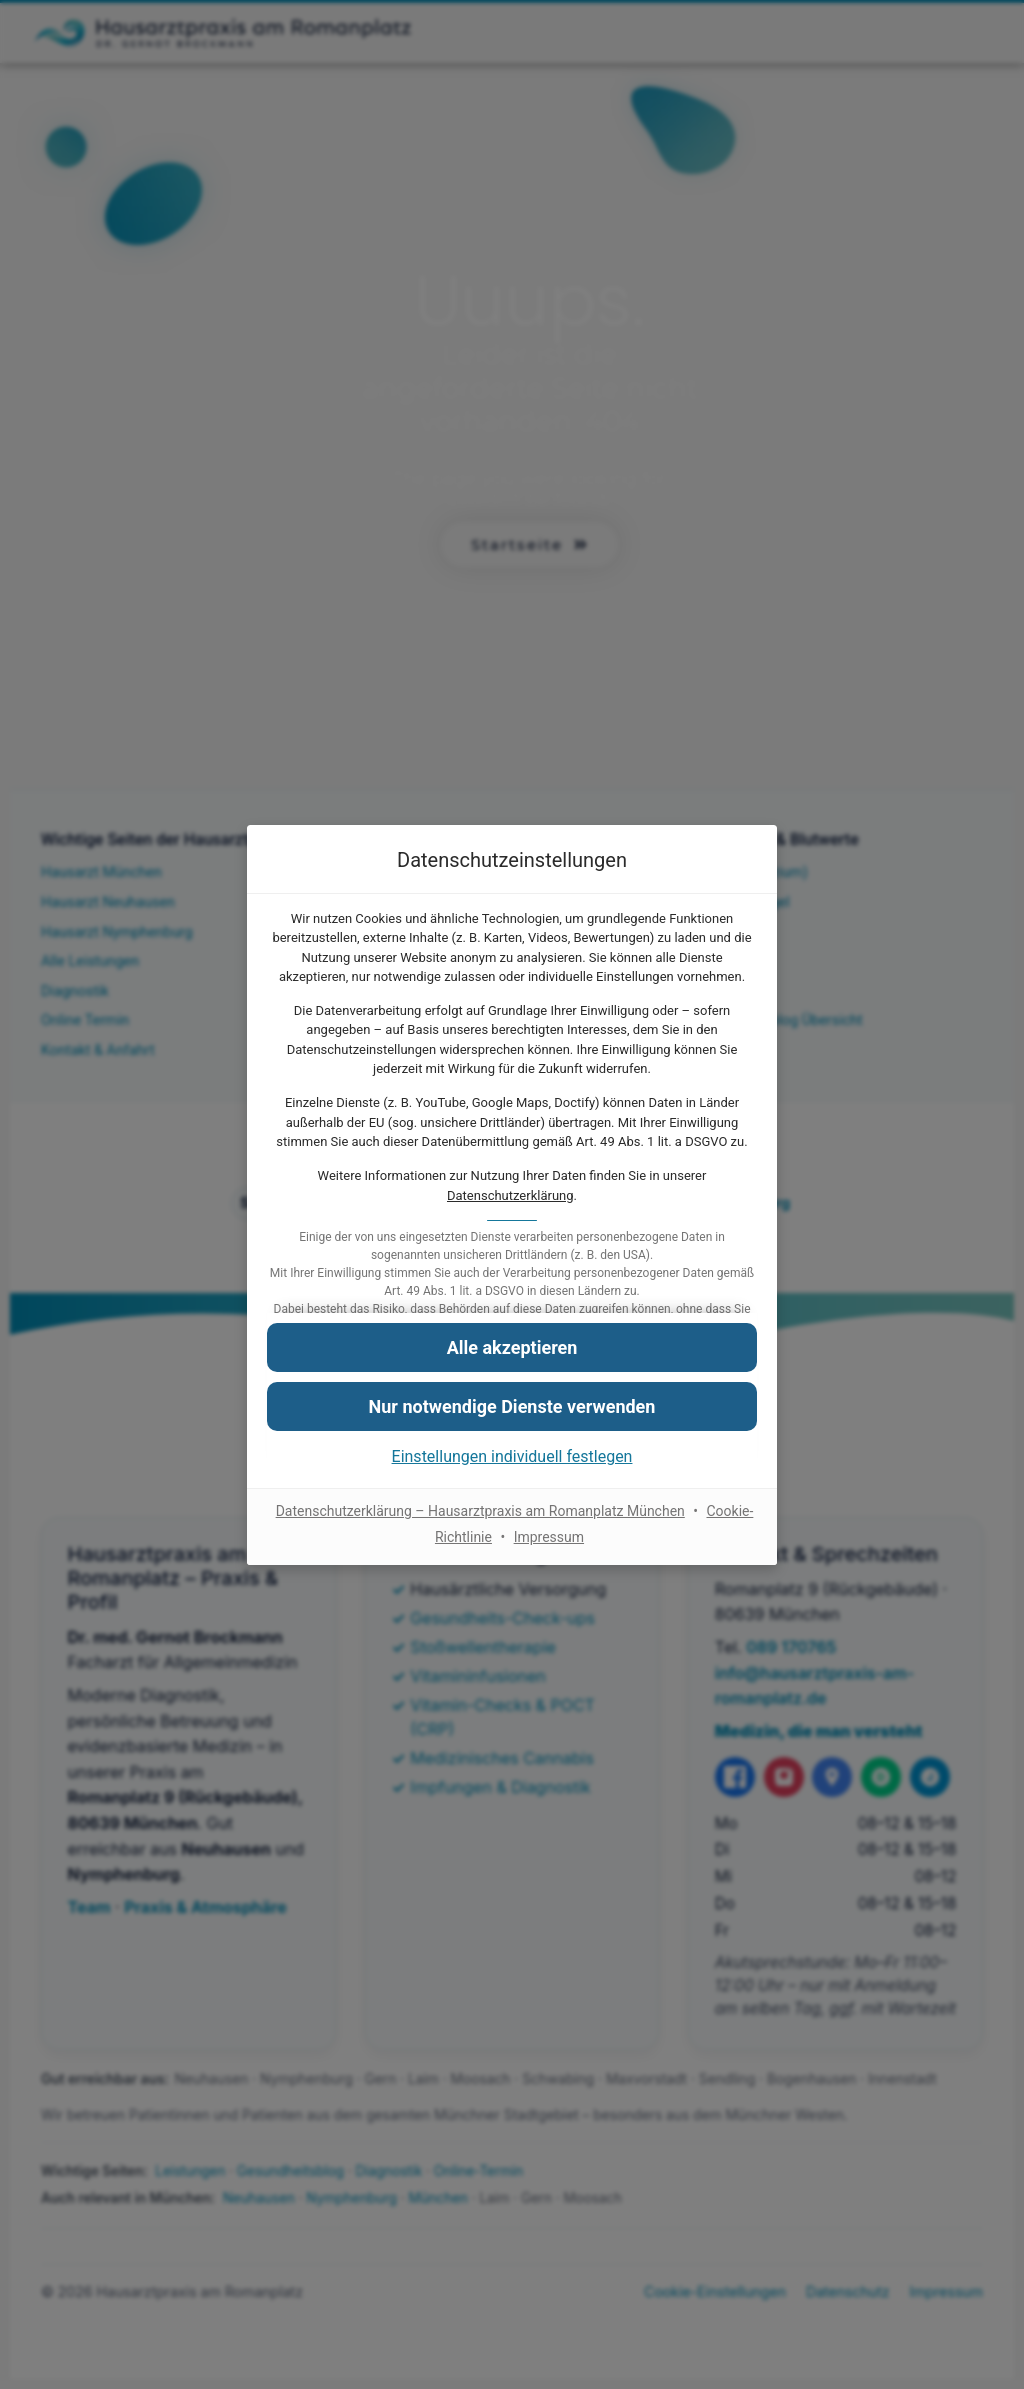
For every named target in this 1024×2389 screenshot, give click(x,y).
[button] (512, 1346)
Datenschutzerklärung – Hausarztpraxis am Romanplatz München (480, 1511)
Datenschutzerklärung (510, 1195)
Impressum (549, 1536)
